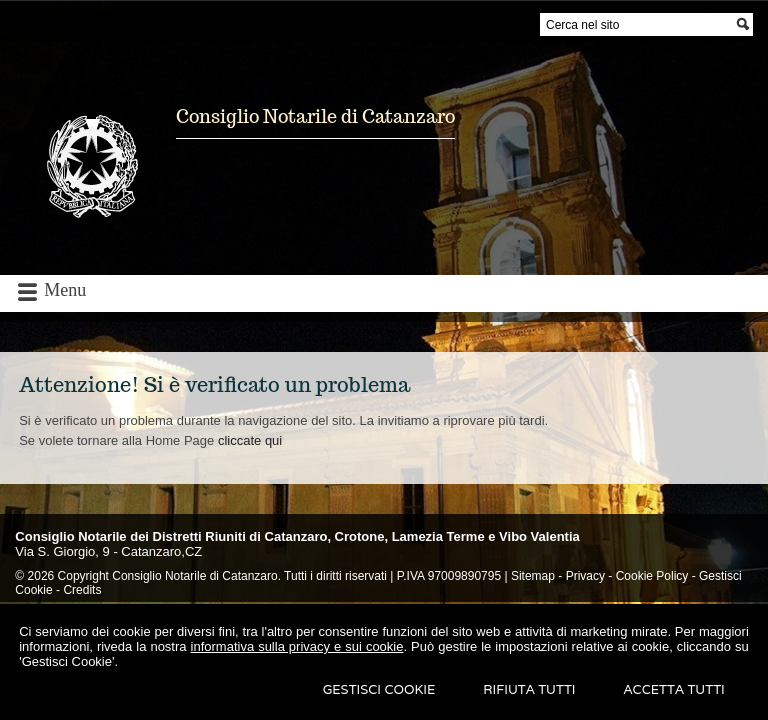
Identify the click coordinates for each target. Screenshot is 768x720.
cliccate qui (250, 440)
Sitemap (533, 576)
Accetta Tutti (674, 689)
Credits (82, 590)
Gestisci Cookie (379, 689)
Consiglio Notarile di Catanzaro (315, 116)
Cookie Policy (652, 576)
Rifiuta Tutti (529, 689)
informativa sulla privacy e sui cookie (297, 646)
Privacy (585, 576)
